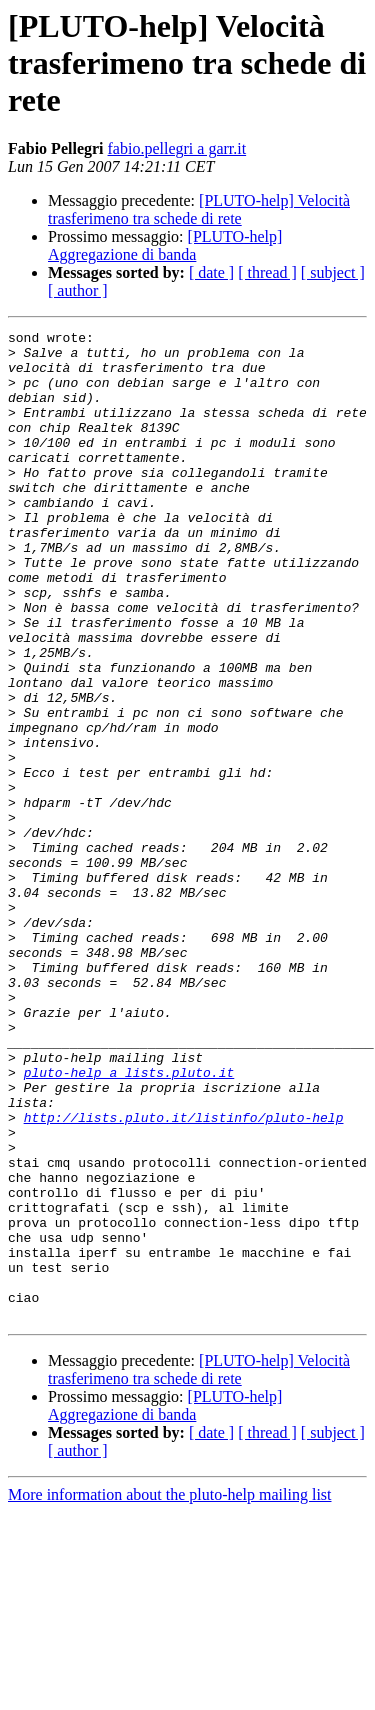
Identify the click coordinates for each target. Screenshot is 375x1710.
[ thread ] (267, 272)
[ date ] (211, 272)
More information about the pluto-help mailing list (170, 1692)
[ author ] (78, 290)
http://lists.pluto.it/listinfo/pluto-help (184, 1276)
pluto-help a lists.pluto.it (129, 1222)
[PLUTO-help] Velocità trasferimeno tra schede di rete (199, 209)
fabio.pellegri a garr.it (177, 148)
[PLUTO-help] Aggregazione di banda (165, 245)
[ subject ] (333, 272)
